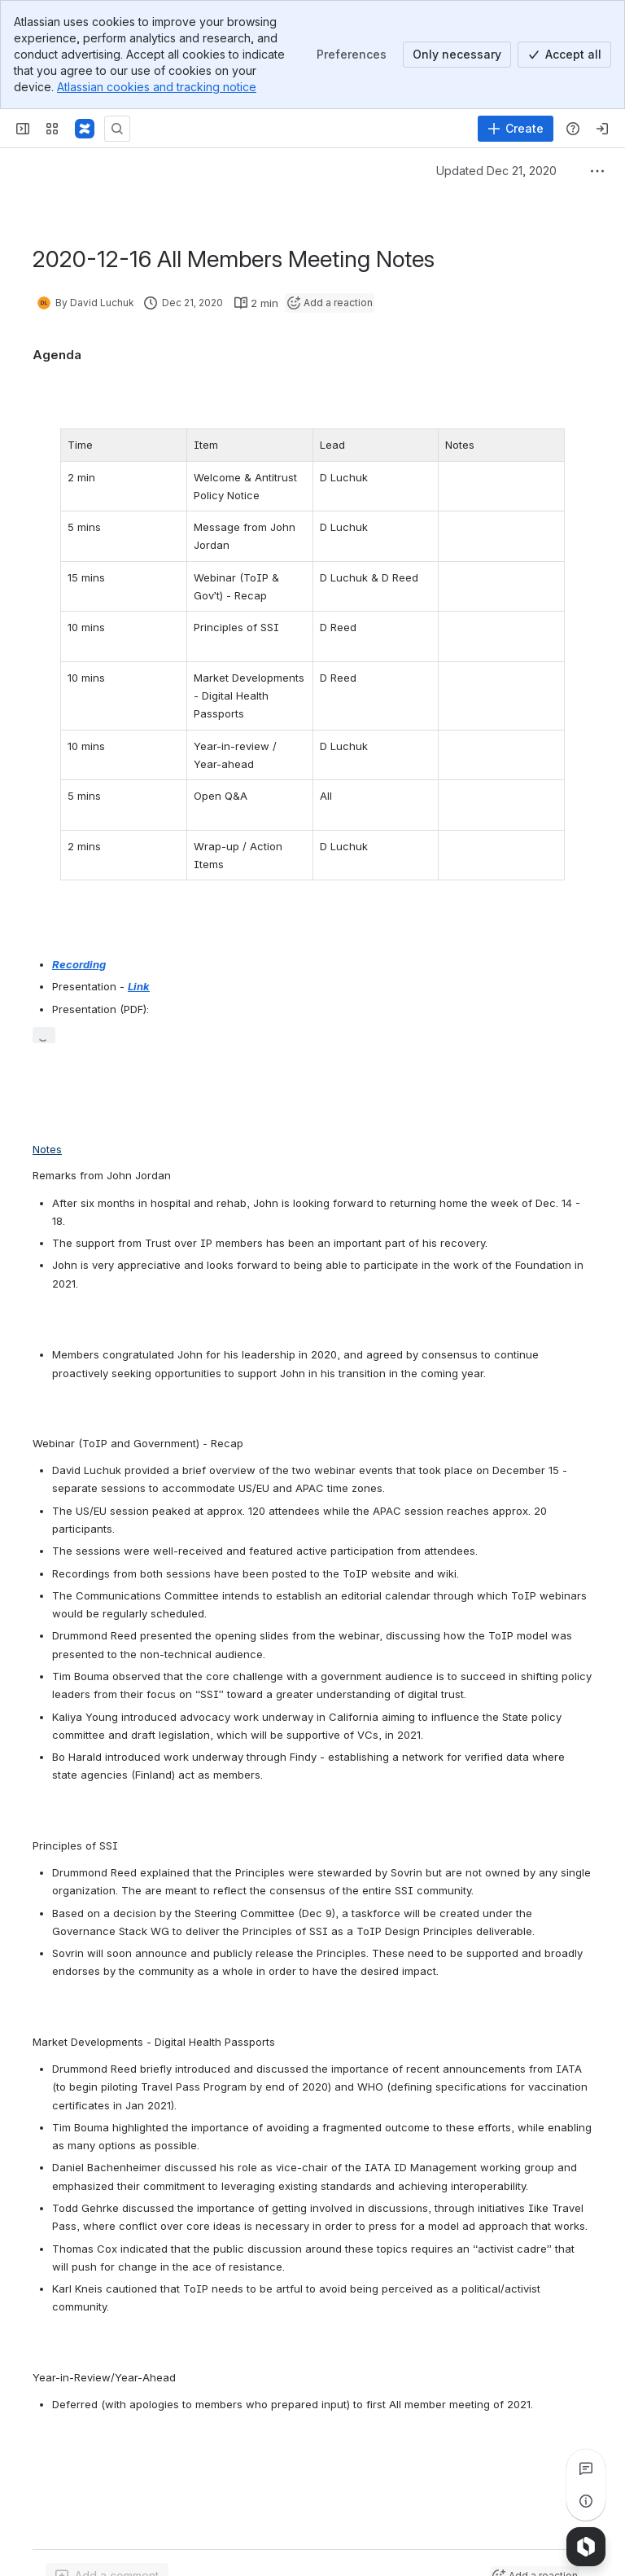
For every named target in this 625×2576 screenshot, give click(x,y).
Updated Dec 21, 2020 (496, 171)
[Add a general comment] (107, 2557)
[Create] (515, 129)
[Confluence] (85, 129)
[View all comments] (586, 2468)
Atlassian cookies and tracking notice (156, 87)
